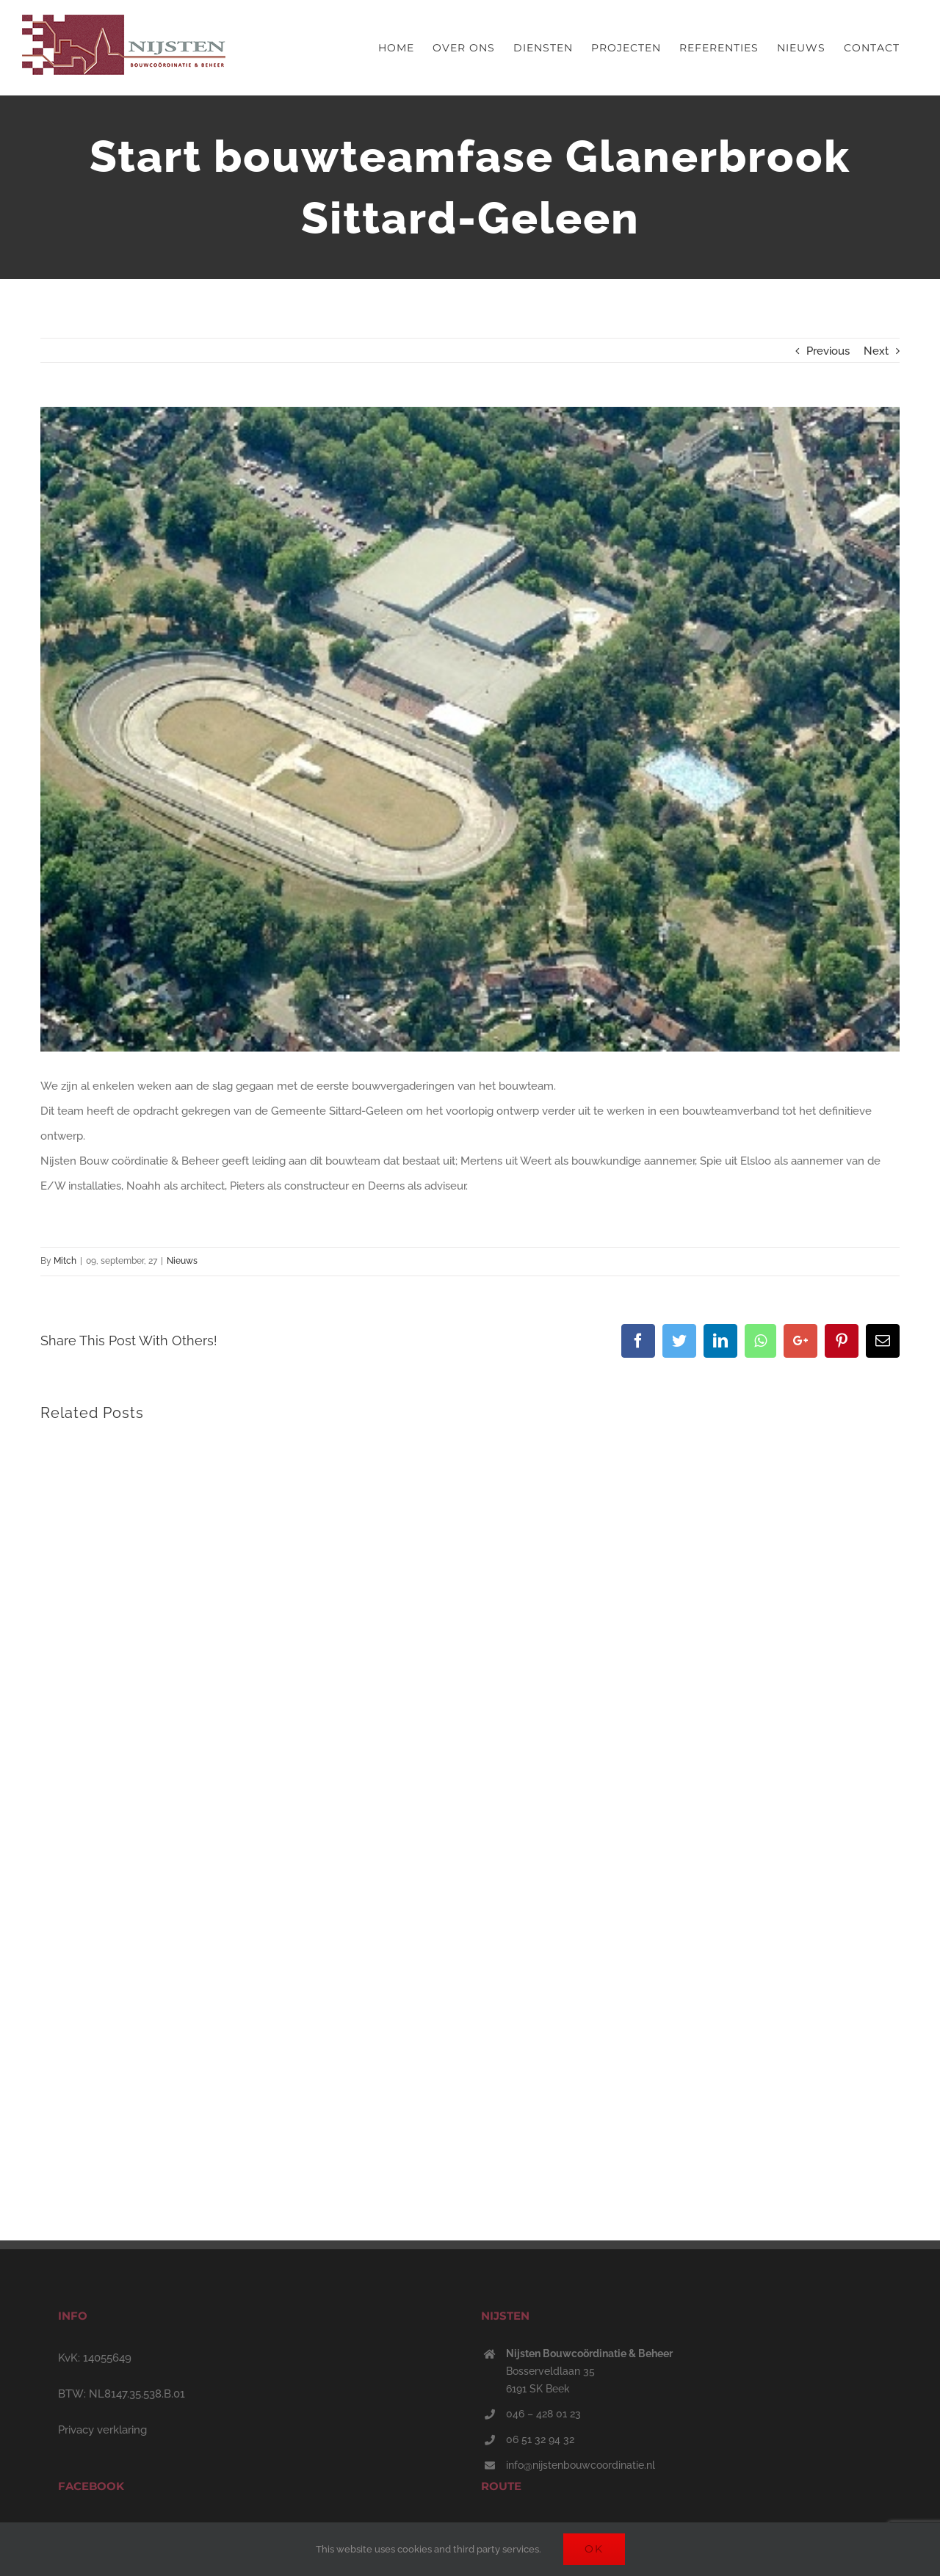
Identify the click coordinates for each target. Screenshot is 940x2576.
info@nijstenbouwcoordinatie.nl (580, 2465)
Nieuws (182, 1261)
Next (876, 351)
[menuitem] (396, 47)
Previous (828, 351)
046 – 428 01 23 (543, 2414)
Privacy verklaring (102, 2429)
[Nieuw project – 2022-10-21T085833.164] (470, 729)
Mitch (65, 1261)
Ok (594, 2548)
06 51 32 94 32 (540, 2439)
